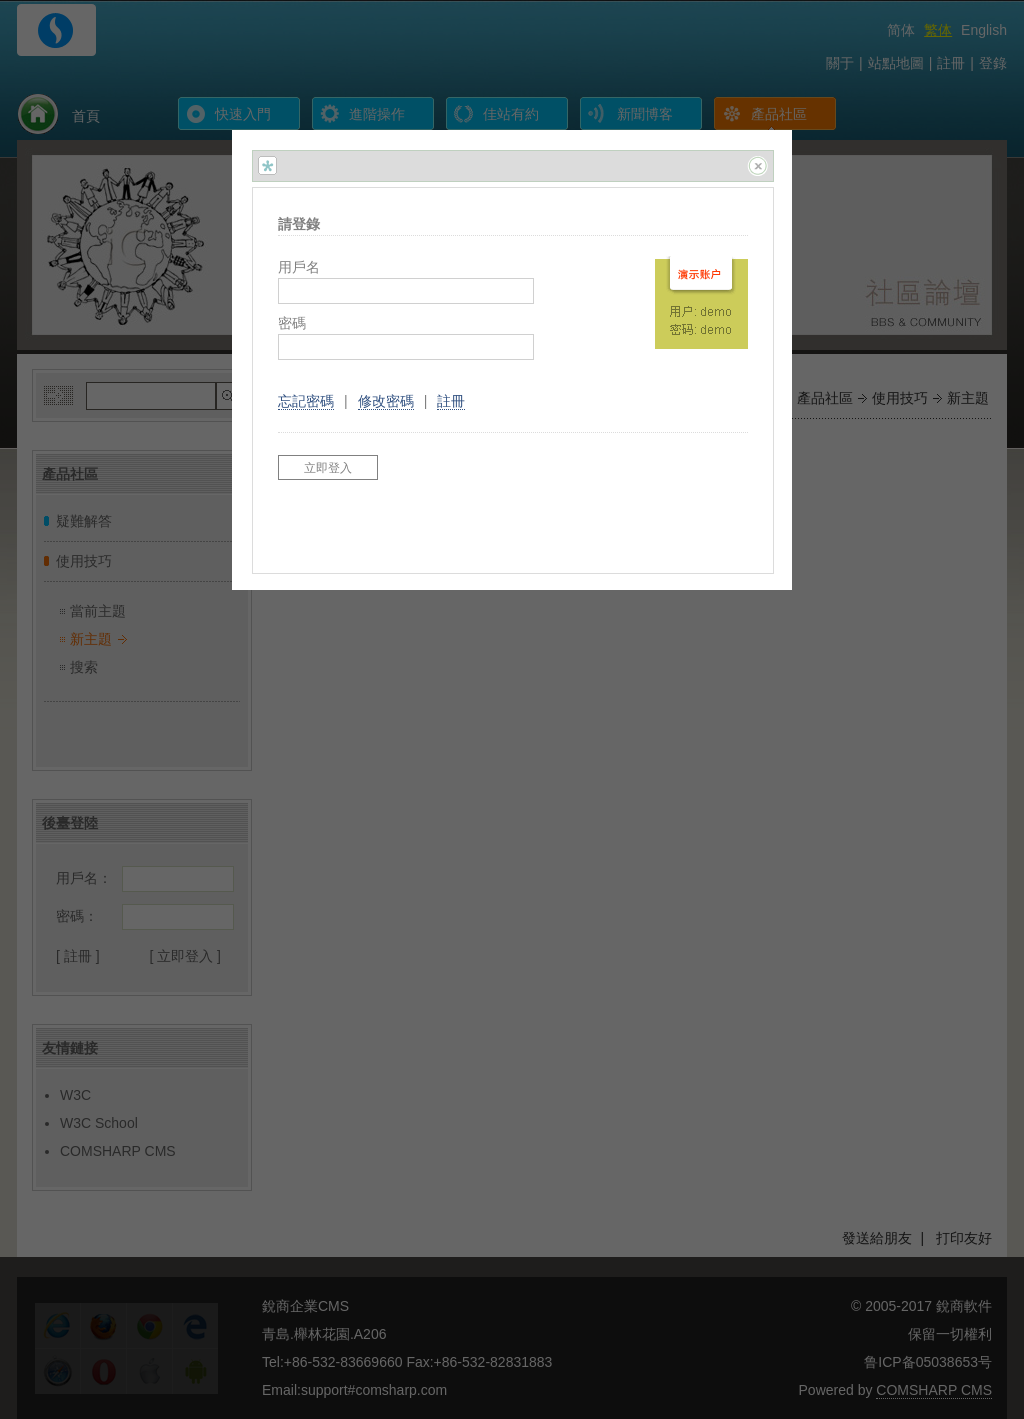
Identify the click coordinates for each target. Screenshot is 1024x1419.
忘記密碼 (306, 401)
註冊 (451, 401)
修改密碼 (386, 401)
